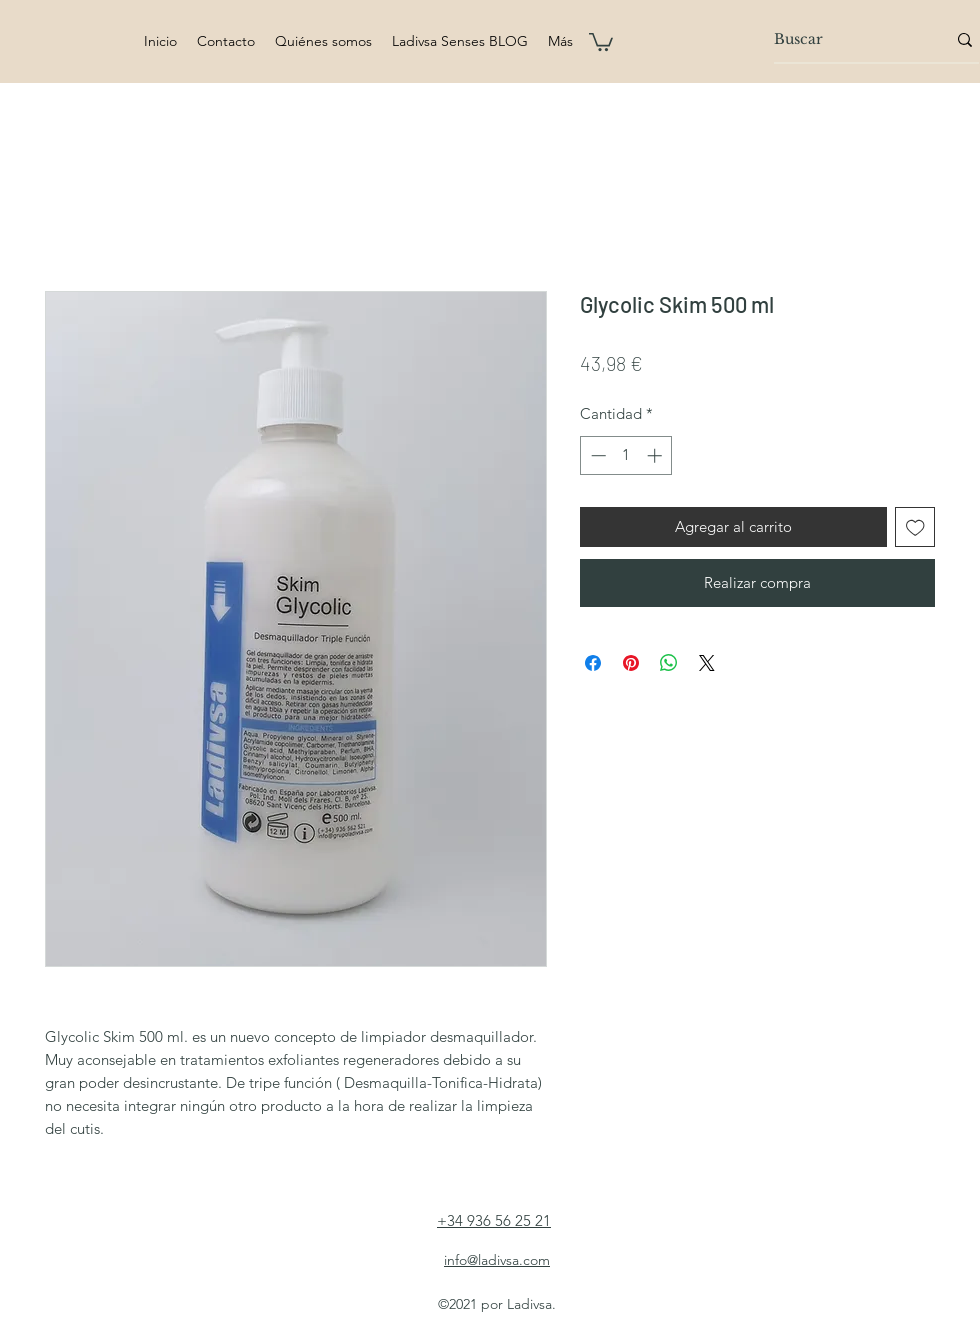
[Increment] (656, 455)
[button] (601, 41)
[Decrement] (596, 455)
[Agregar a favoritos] (915, 527)
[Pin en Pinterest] (631, 663)
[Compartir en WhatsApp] (669, 663)
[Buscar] (845, 40)
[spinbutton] (626, 455)
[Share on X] (707, 663)
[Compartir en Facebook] (593, 663)
